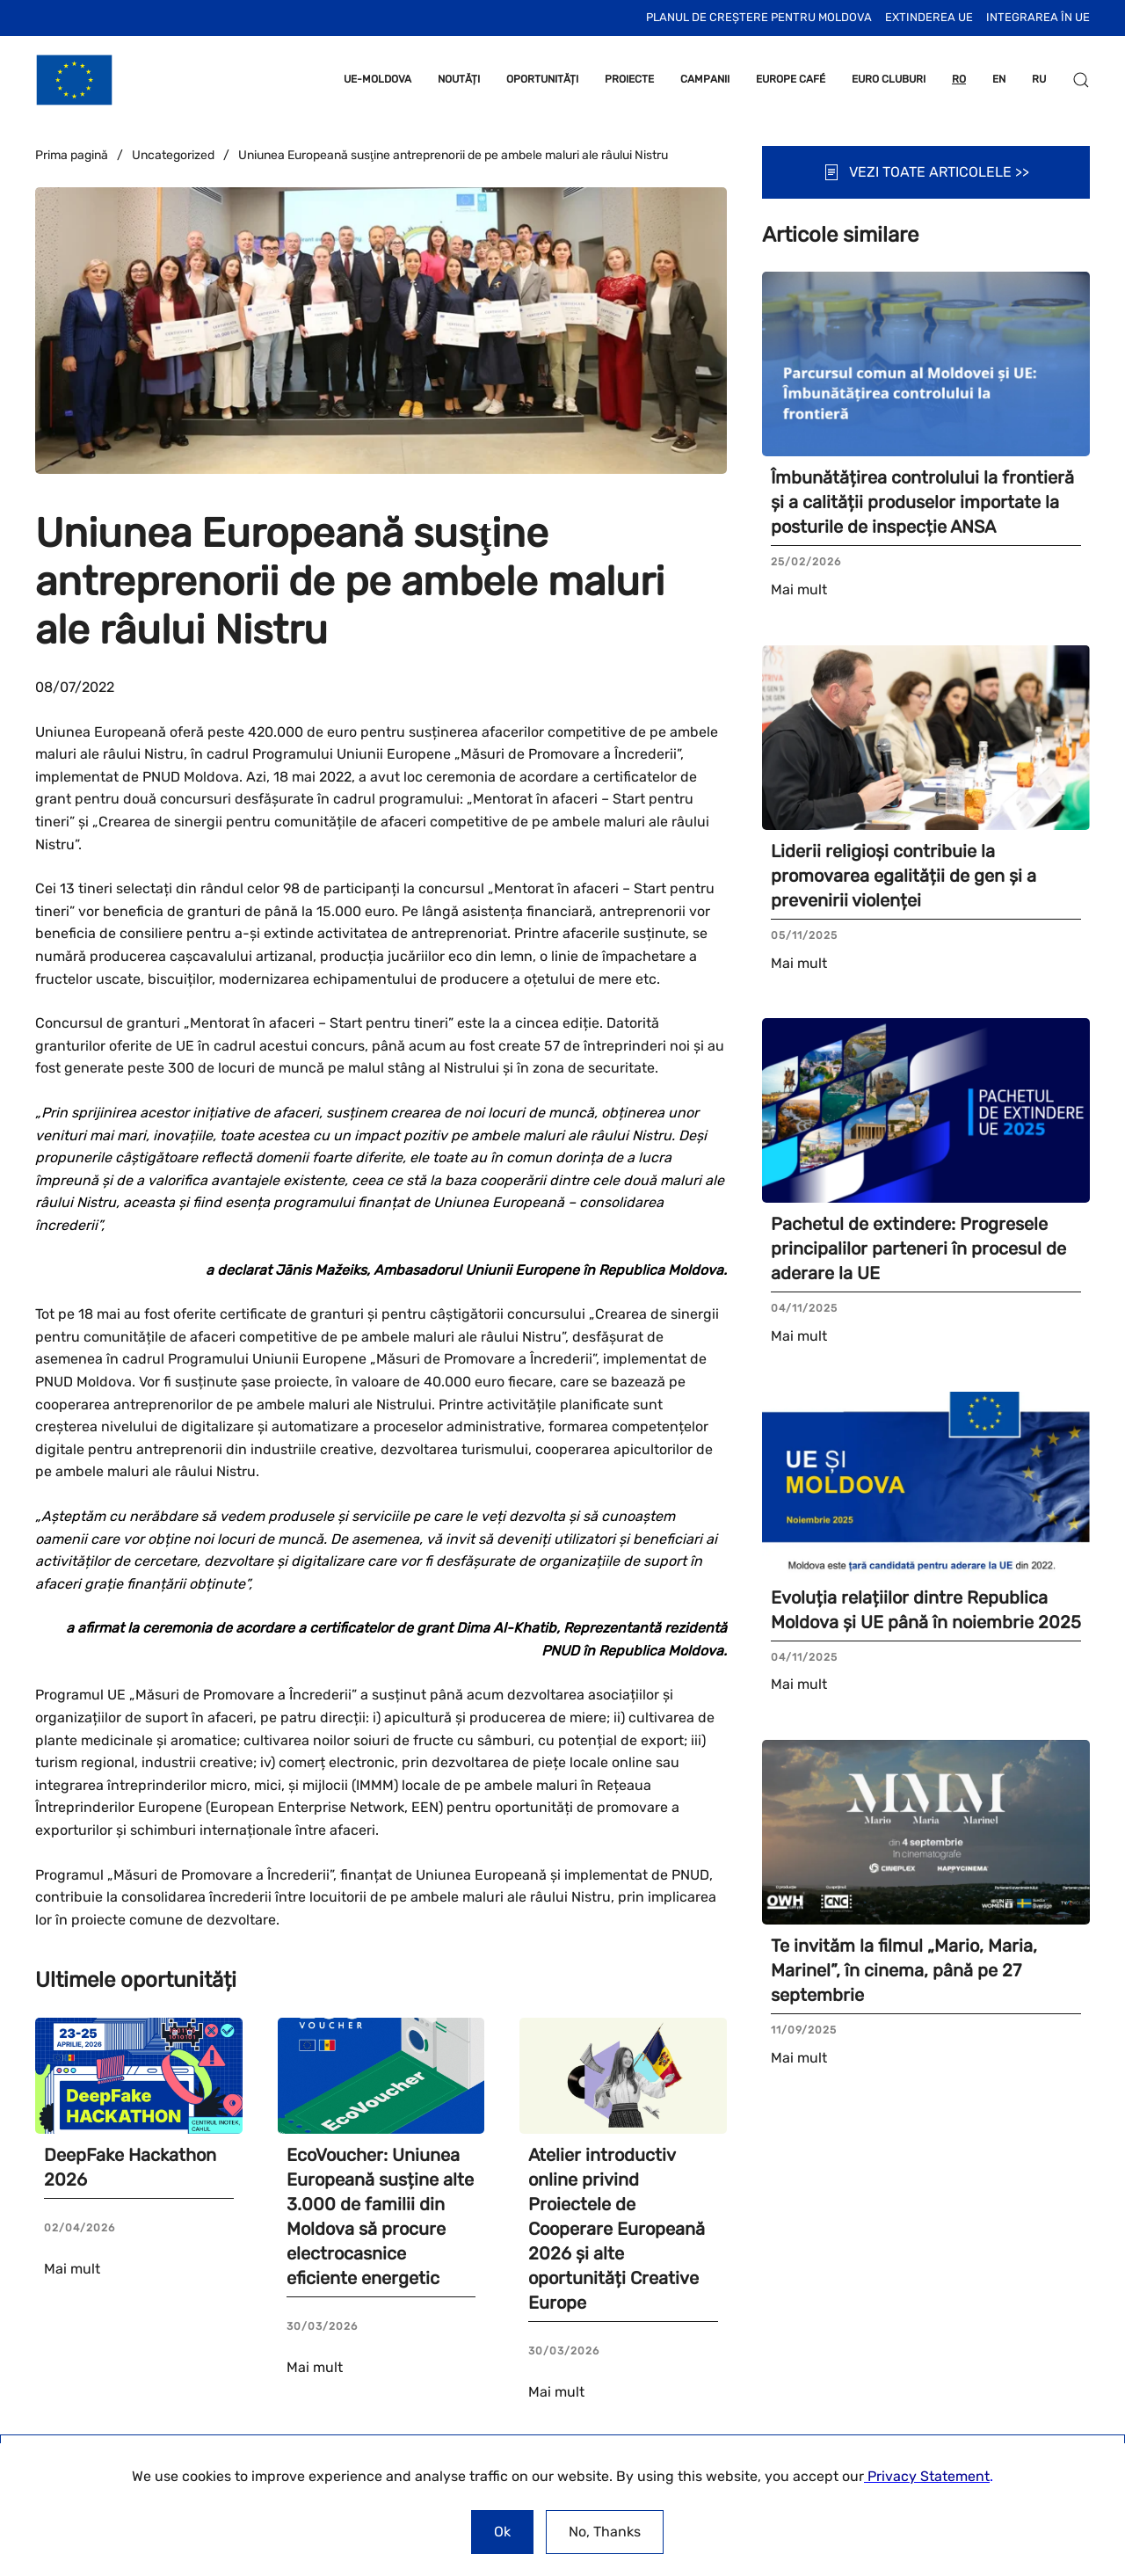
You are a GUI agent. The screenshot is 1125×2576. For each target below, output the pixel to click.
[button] (1081, 80)
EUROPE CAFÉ (790, 79)
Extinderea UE (929, 17)
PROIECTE (629, 79)
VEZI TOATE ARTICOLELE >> (926, 172)
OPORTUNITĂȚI (542, 79)
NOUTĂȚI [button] (459, 79)
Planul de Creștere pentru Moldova (759, 17)
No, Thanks (605, 2531)
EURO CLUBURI (888, 79)
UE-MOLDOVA (377, 79)
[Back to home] (74, 80)
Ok (502, 2531)
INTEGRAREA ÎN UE (1038, 17)
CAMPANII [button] (704, 79)
